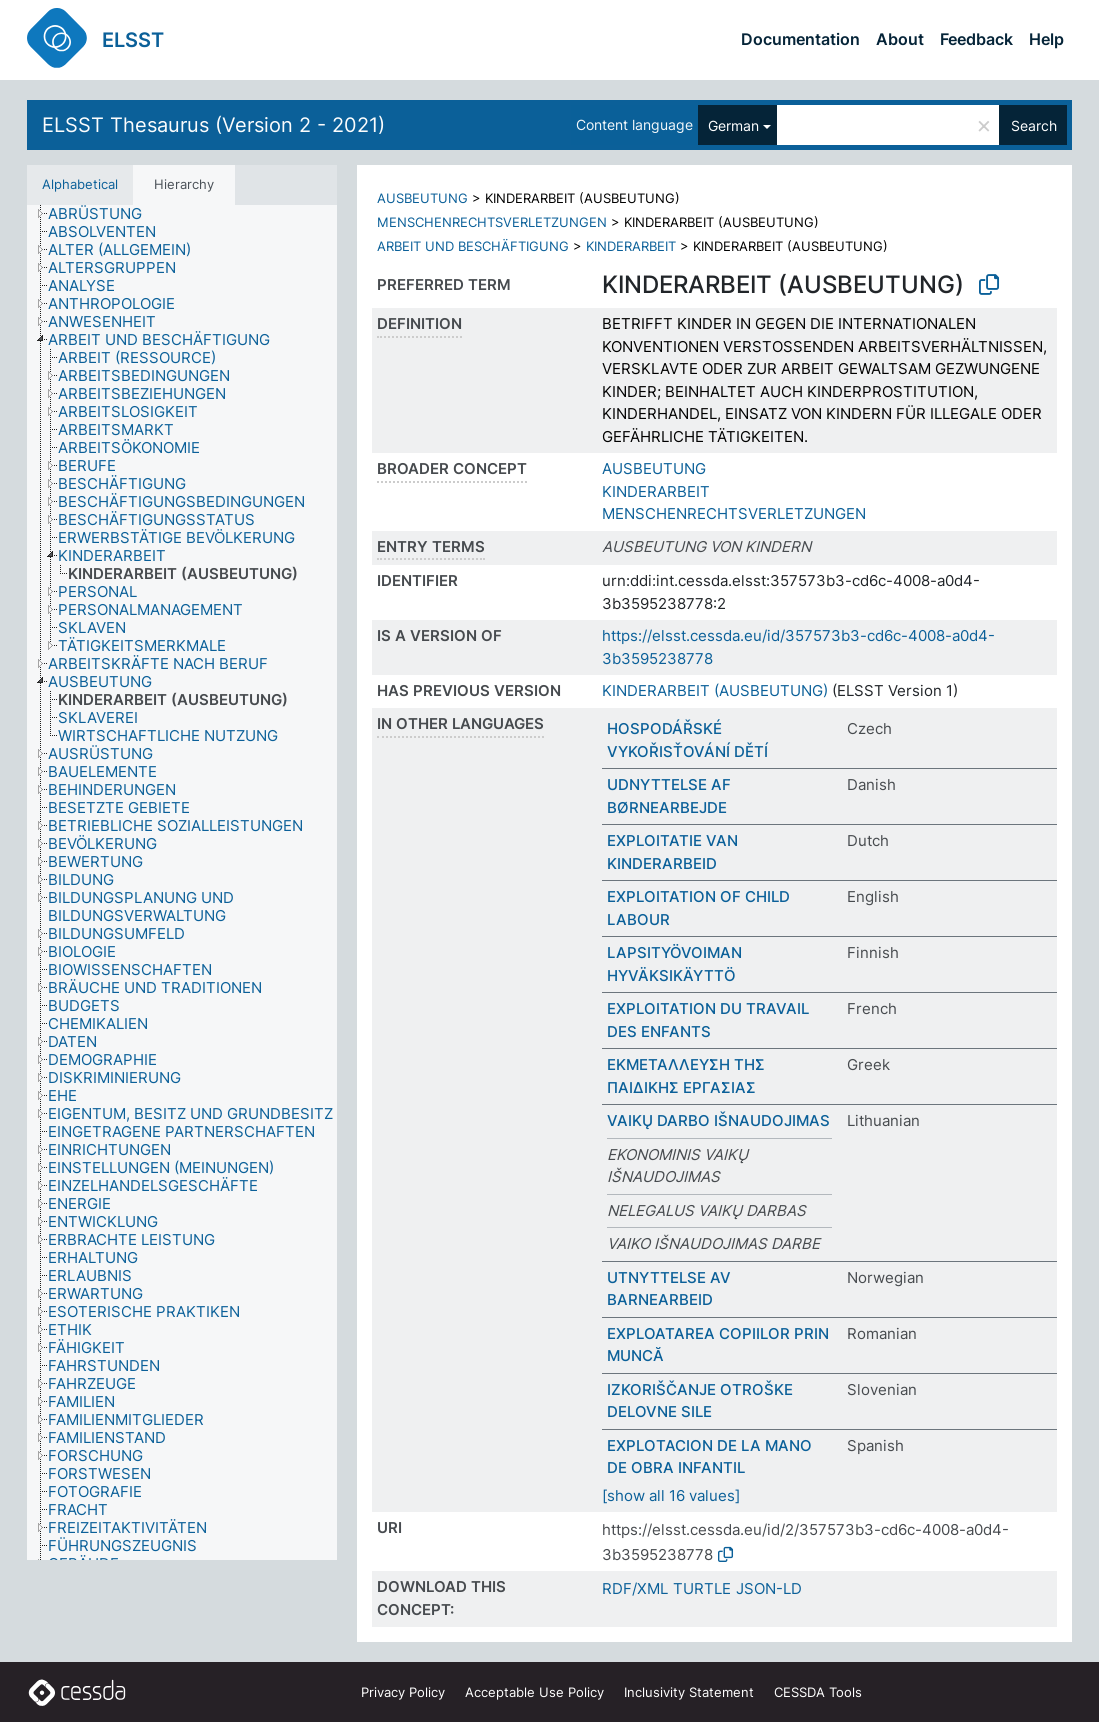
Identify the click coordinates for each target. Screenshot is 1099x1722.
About (900, 39)
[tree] (182, 882)
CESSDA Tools (818, 1692)
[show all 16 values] (671, 1495)
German (733, 125)
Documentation (800, 39)
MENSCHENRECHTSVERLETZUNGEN (492, 222)
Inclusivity (689, 1692)
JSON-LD (769, 1588)
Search (1034, 125)
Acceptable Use (534, 1692)
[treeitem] (103, 214)
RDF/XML (635, 1588)
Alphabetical (80, 184)
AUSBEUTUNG (422, 198)
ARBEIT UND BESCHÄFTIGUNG (473, 246)
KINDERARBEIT (631, 246)
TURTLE (702, 1588)
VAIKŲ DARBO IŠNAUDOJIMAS (718, 1120)
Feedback (976, 39)
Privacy (403, 1692)
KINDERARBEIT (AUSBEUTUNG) (715, 690)
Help (1046, 39)
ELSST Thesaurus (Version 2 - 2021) (213, 125)
